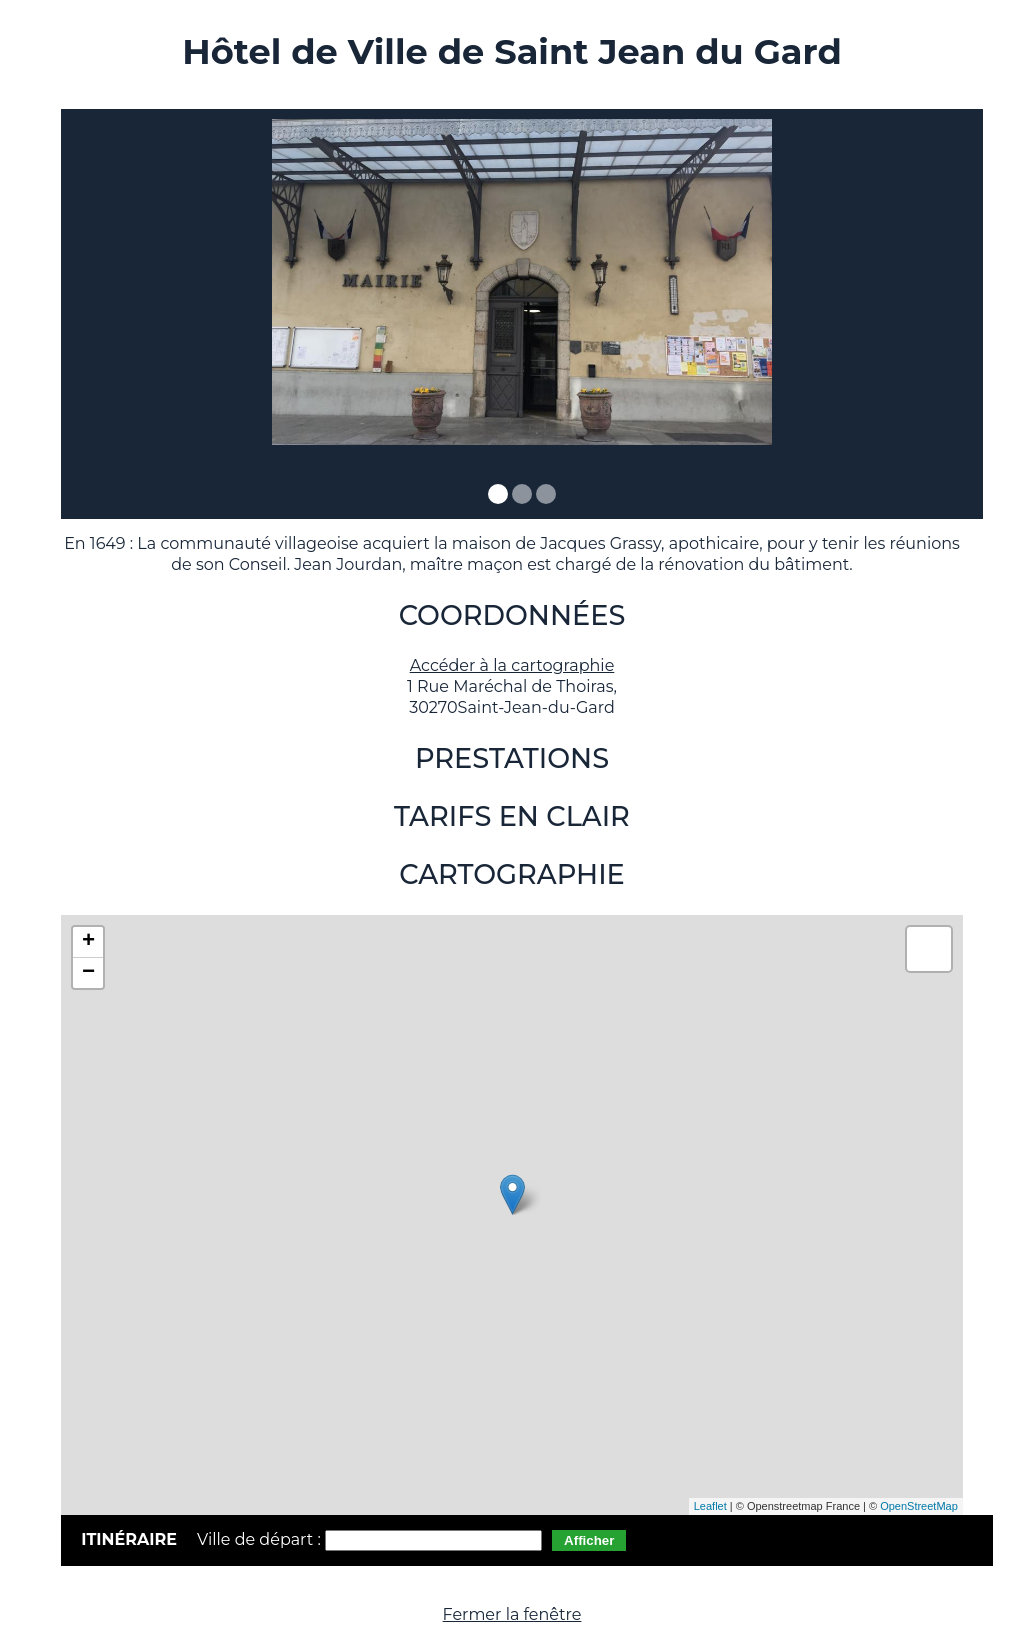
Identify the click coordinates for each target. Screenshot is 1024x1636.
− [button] (88, 973)
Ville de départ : (261, 1539)
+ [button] (88, 942)
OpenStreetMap (919, 1506)
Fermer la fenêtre (512, 1614)
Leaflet (710, 1506)
